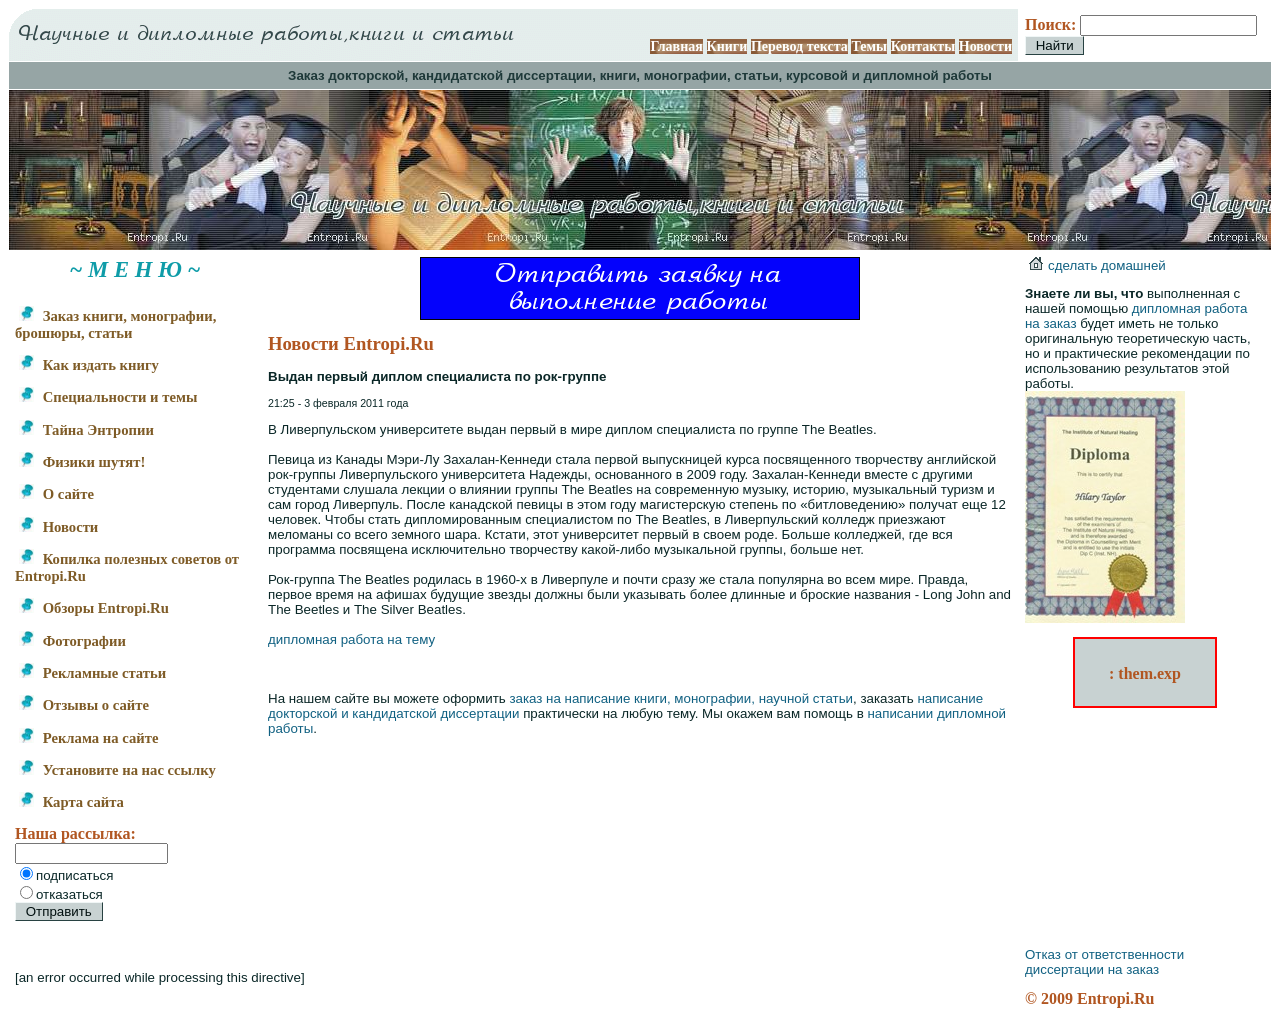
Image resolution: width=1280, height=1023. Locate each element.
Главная (676, 46)
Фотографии (72, 641)
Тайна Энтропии (86, 430)
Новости (985, 46)
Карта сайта (71, 802)
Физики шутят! (82, 462)
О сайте (56, 494)
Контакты (923, 46)
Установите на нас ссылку (117, 770)
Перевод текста (799, 46)
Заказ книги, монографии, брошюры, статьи (115, 324)
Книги (727, 46)
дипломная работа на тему (351, 639)
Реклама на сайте (88, 738)
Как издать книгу (89, 365)
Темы (869, 46)
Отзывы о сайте (84, 705)
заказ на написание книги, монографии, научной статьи (681, 698)
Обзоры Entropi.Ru (94, 608)
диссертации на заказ (1092, 969)
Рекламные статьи (92, 673)
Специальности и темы (108, 397)
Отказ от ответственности (1104, 954)
